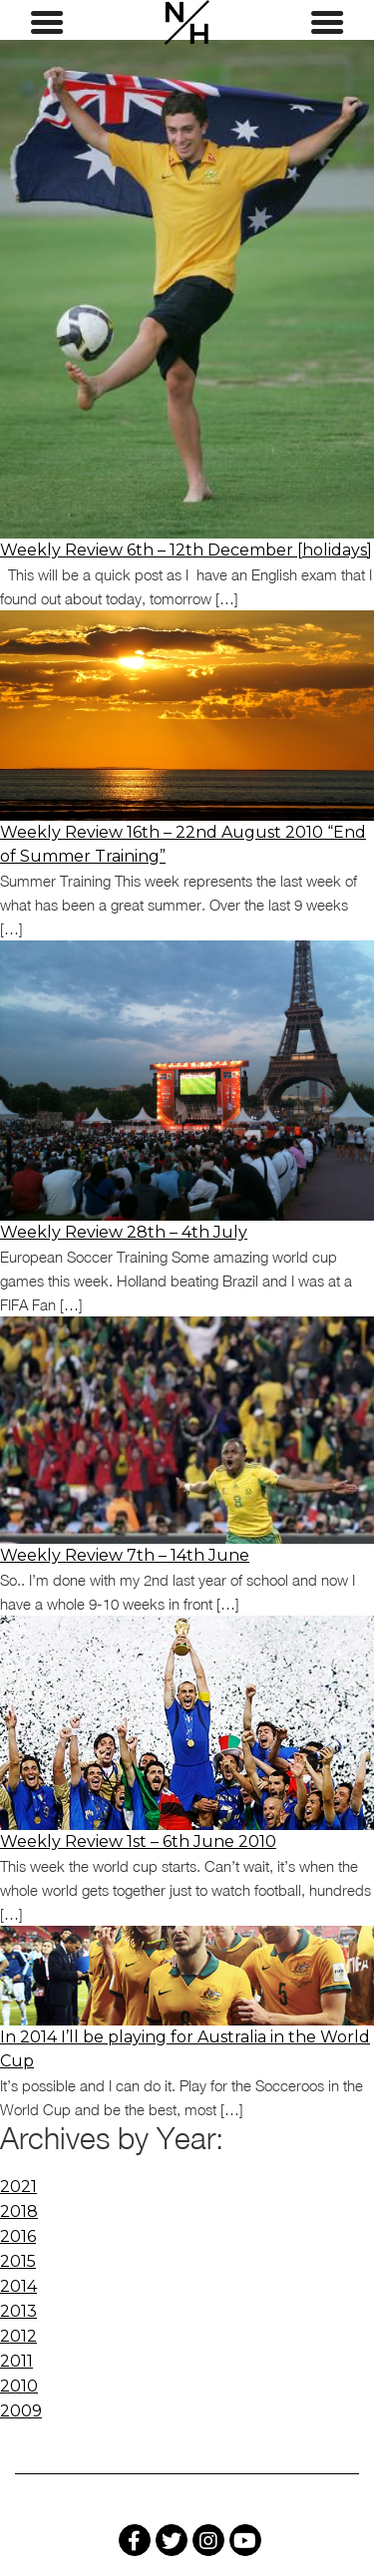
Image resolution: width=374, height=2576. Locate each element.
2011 (16, 2361)
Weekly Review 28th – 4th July (123, 1232)
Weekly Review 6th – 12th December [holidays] (186, 550)
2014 (18, 2286)
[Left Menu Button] (47, 23)
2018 (19, 2211)
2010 (19, 2386)
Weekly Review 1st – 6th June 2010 (138, 1841)
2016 (18, 2236)
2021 (18, 2186)
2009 (21, 2410)
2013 (18, 2311)
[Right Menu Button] (327, 23)
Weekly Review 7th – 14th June (124, 1555)
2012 (18, 2336)
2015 (18, 2261)
